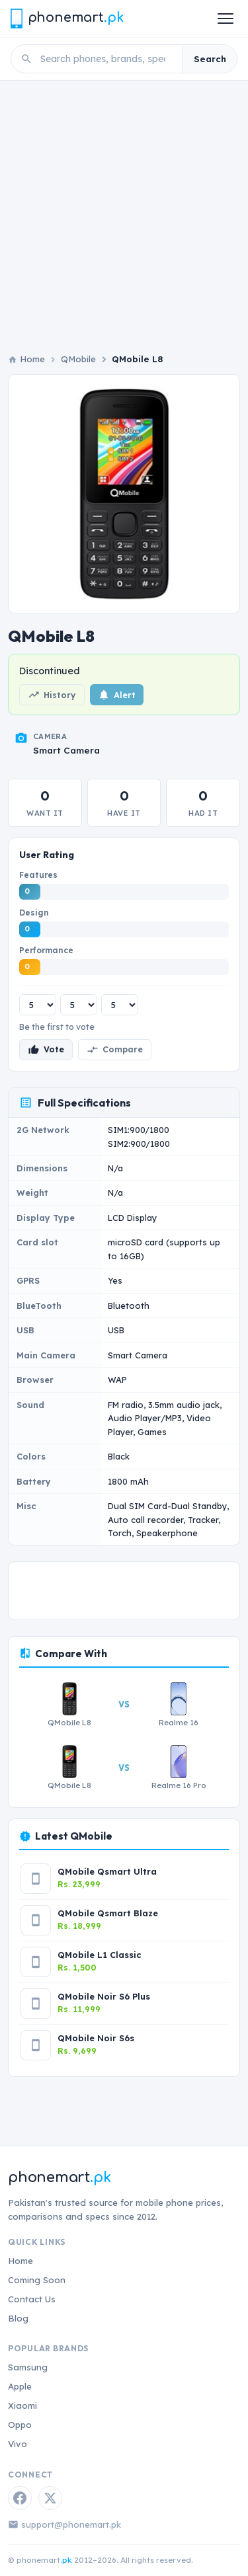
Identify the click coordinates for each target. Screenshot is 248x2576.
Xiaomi (22, 2405)
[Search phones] (107, 59)
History (52, 695)
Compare (115, 1050)
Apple (20, 2386)
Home (20, 2260)
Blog (18, 2318)
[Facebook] (20, 2498)
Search (210, 59)
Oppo (20, 2424)
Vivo (17, 2444)
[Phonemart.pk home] (67, 18)
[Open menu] (225, 18)
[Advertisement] (124, 222)
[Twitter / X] (50, 2498)
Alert (117, 695)
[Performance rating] (119, 1004)
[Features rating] (37, 1004)
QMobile (78, 359)
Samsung (28, 2367)
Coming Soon (36, 2280)
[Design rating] (78, 1004)
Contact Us (32, 2299)
